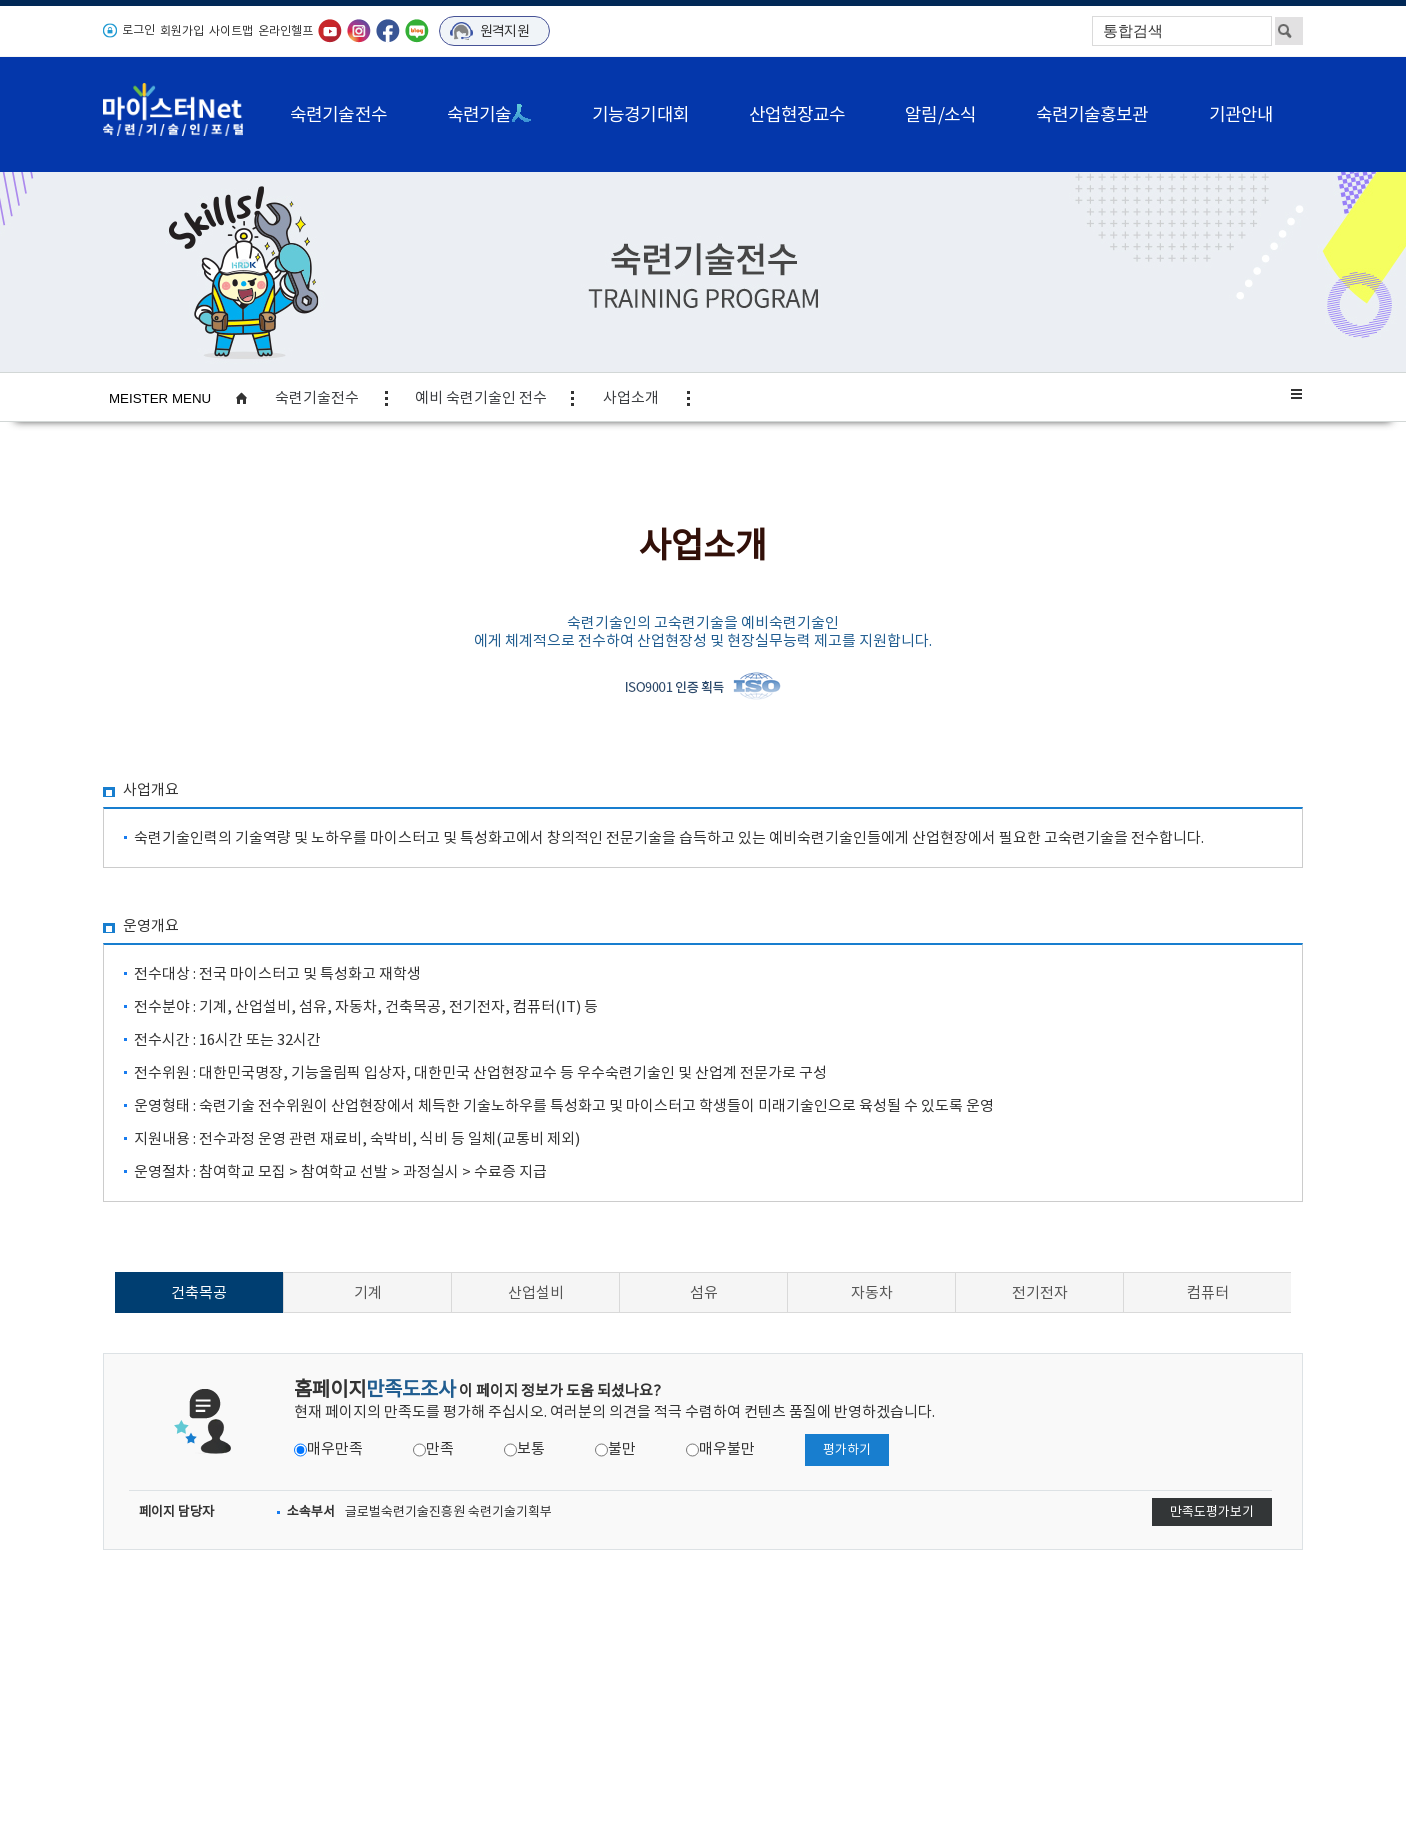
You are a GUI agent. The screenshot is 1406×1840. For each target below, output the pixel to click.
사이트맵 (231, 30)
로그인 (138, 29)
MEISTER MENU (160, 398)
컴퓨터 (1208, 1292)
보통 (531, 1448)
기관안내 (1241, 114)
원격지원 (504, 31)
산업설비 (536, 1292)
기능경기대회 (640, 114)
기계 (368, 1292)
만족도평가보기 (1212, 1511)
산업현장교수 (797, 114)
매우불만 (727, 1448)
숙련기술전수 (338, 114)
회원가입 (182, 30)
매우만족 (335, 1448)
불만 (622, 1448)
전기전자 (1040, 1292)
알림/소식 (940, 114)
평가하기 (847, 1449)
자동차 (872, 1292)
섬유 (704, 1292)
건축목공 (199, 1292)
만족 (440, 1448)
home (251, 398)
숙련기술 (489, 115)
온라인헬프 (285, 30)
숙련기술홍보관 (1092, 114)
